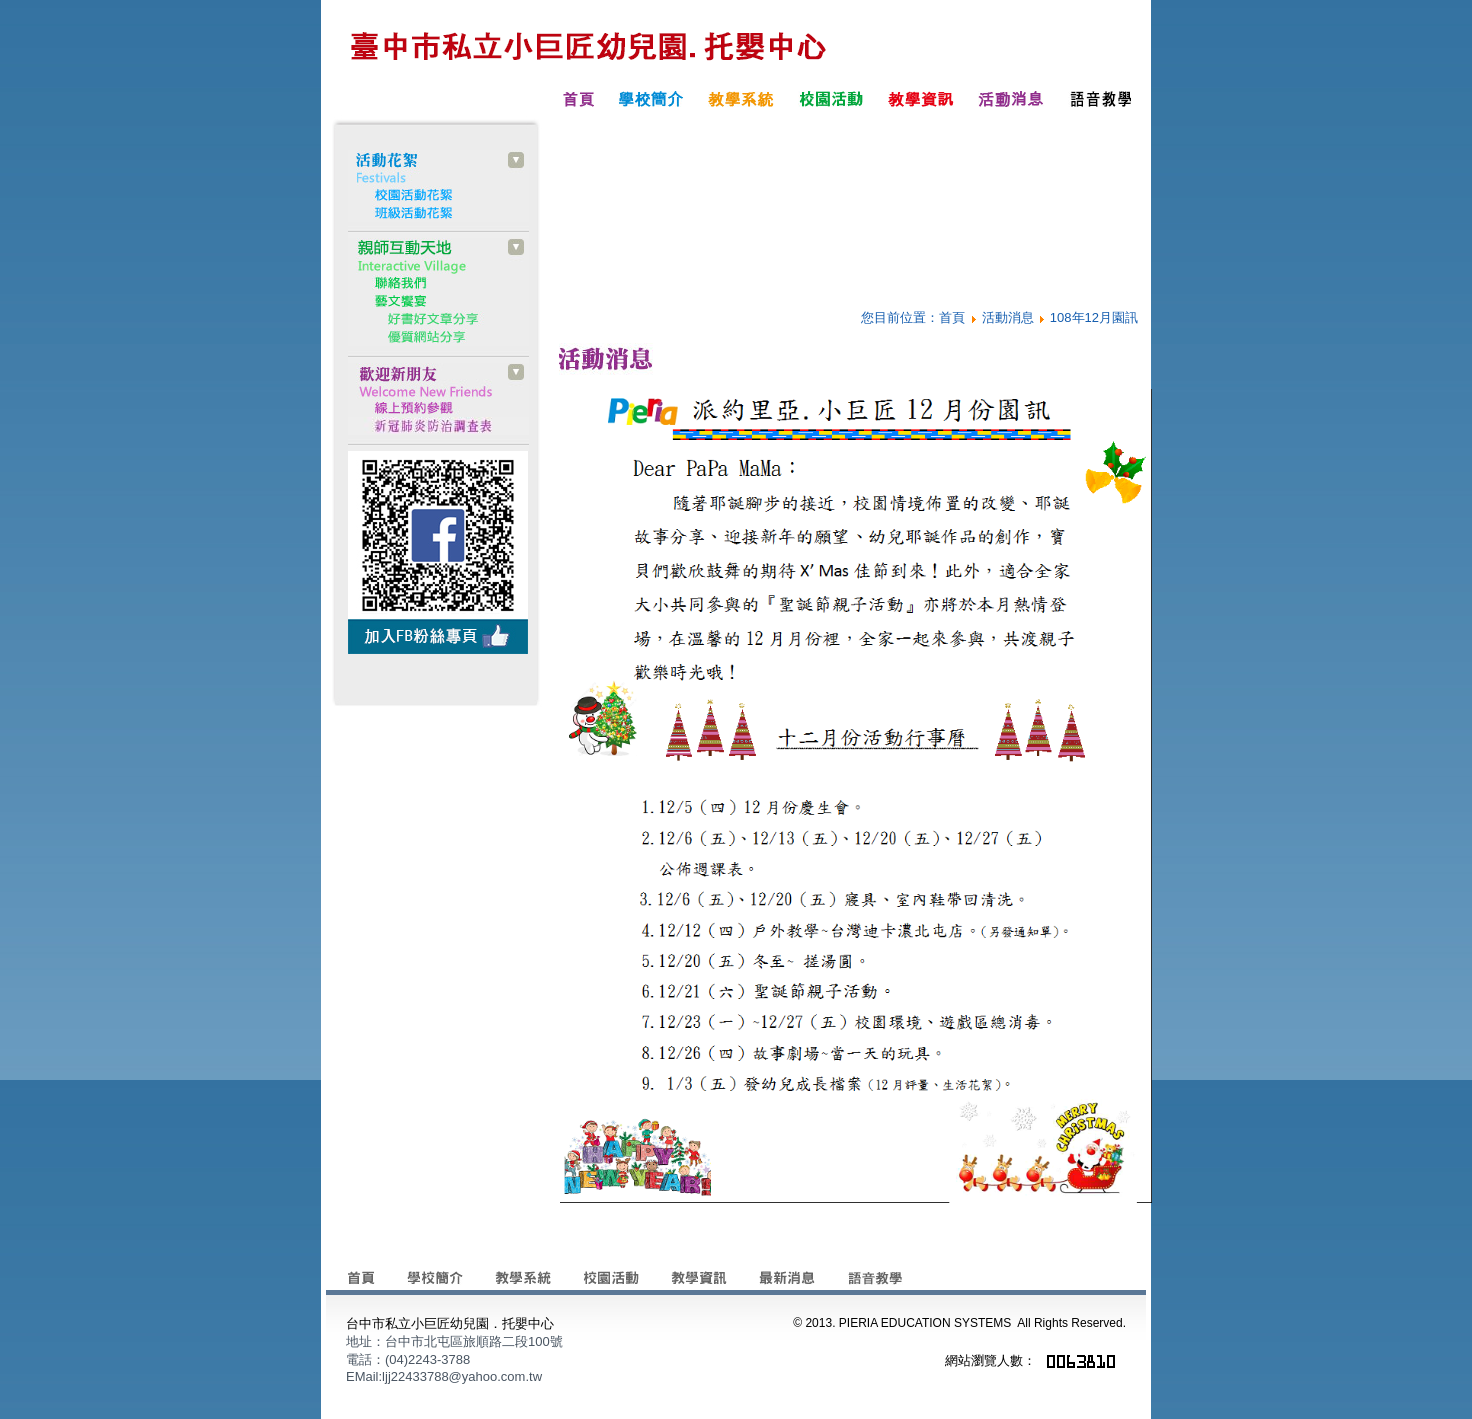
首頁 (952, 317)
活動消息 (1008, 317)
